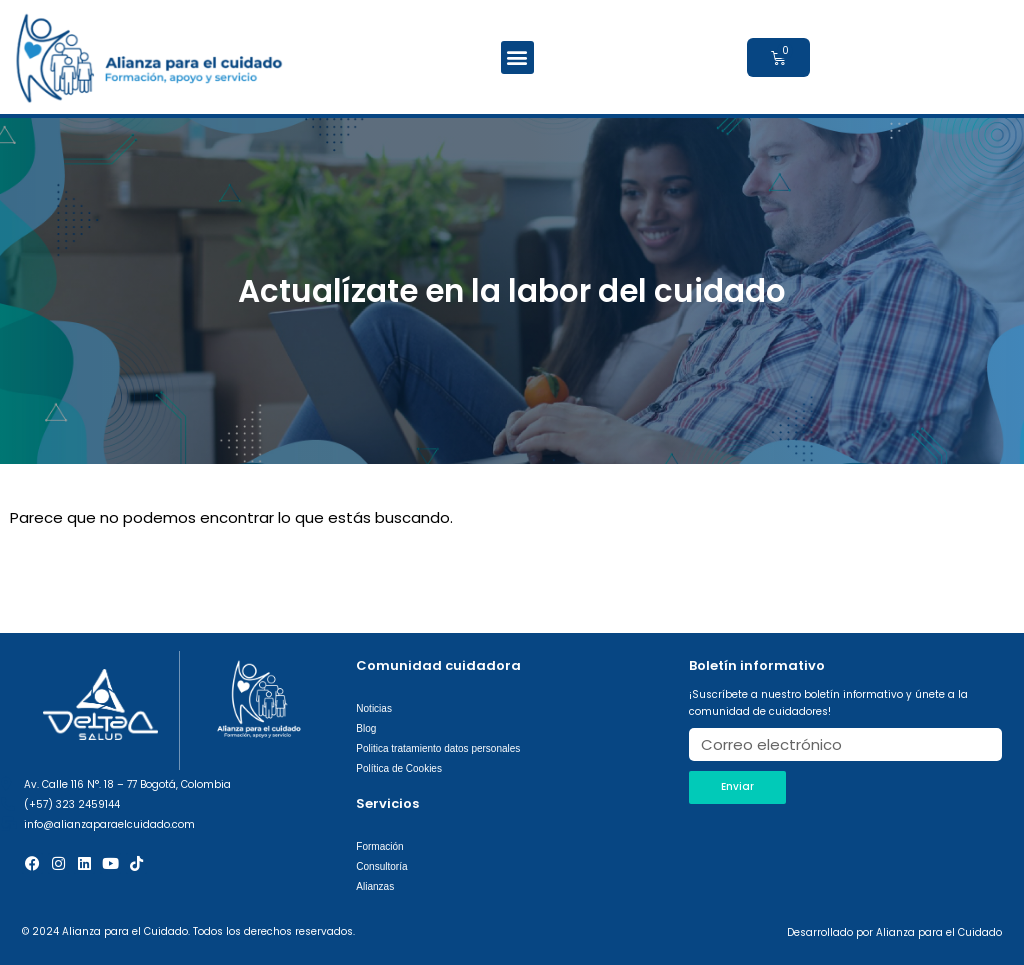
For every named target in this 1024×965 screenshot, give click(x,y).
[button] (517, 57)
